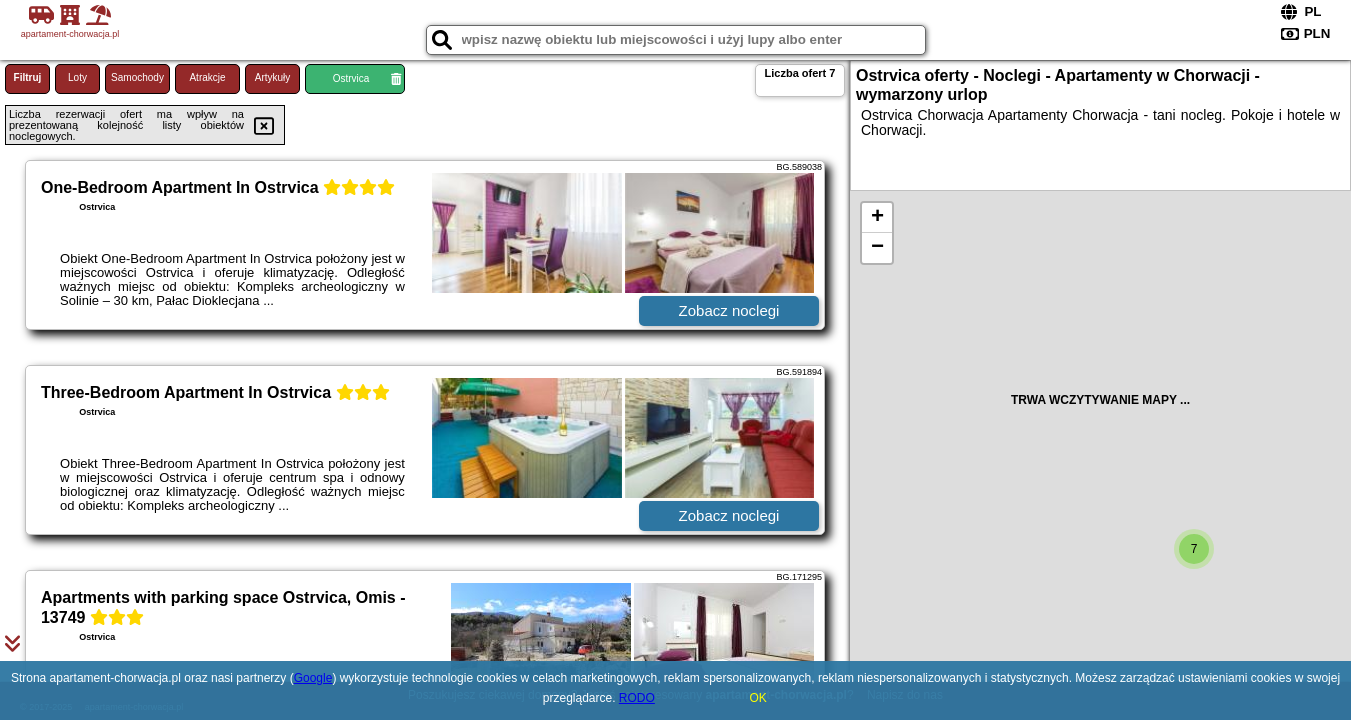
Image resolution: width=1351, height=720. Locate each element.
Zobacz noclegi (729, 310)
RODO (637, 698)
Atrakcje (207, 77)
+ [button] (877, 218)
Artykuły (273, 77)
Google (313, 678)
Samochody (137, 77)
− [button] (877, 248)
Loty (77, 77)
